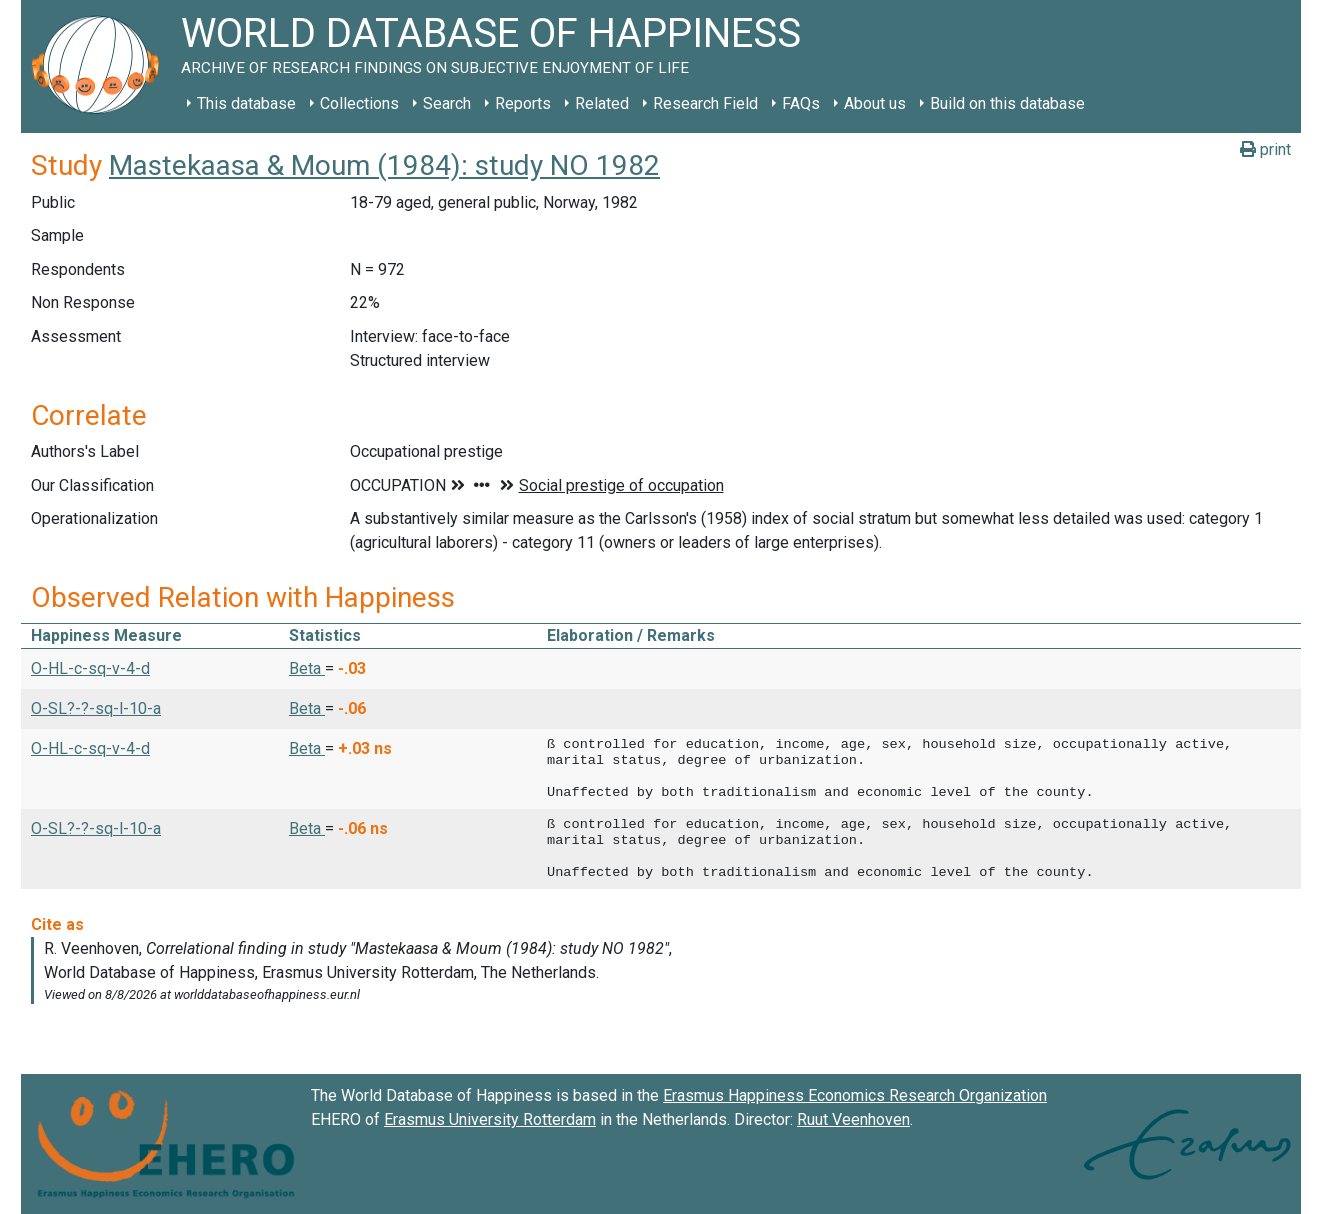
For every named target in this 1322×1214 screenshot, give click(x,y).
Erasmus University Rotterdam (490, 1119)
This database (246, 103)
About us (875, 103)
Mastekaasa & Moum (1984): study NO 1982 (384, 165)
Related (602, 103)
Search (447, 103)
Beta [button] (307, 668)
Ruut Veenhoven (853, 1119)
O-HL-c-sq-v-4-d (90, 668)
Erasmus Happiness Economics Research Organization (855, 1095)
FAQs (801, 103)
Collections (359, 103)
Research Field (705, 103)
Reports (523, 103)
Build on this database (1007, 103)
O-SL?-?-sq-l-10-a (96, 708)
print (1265, 149)
